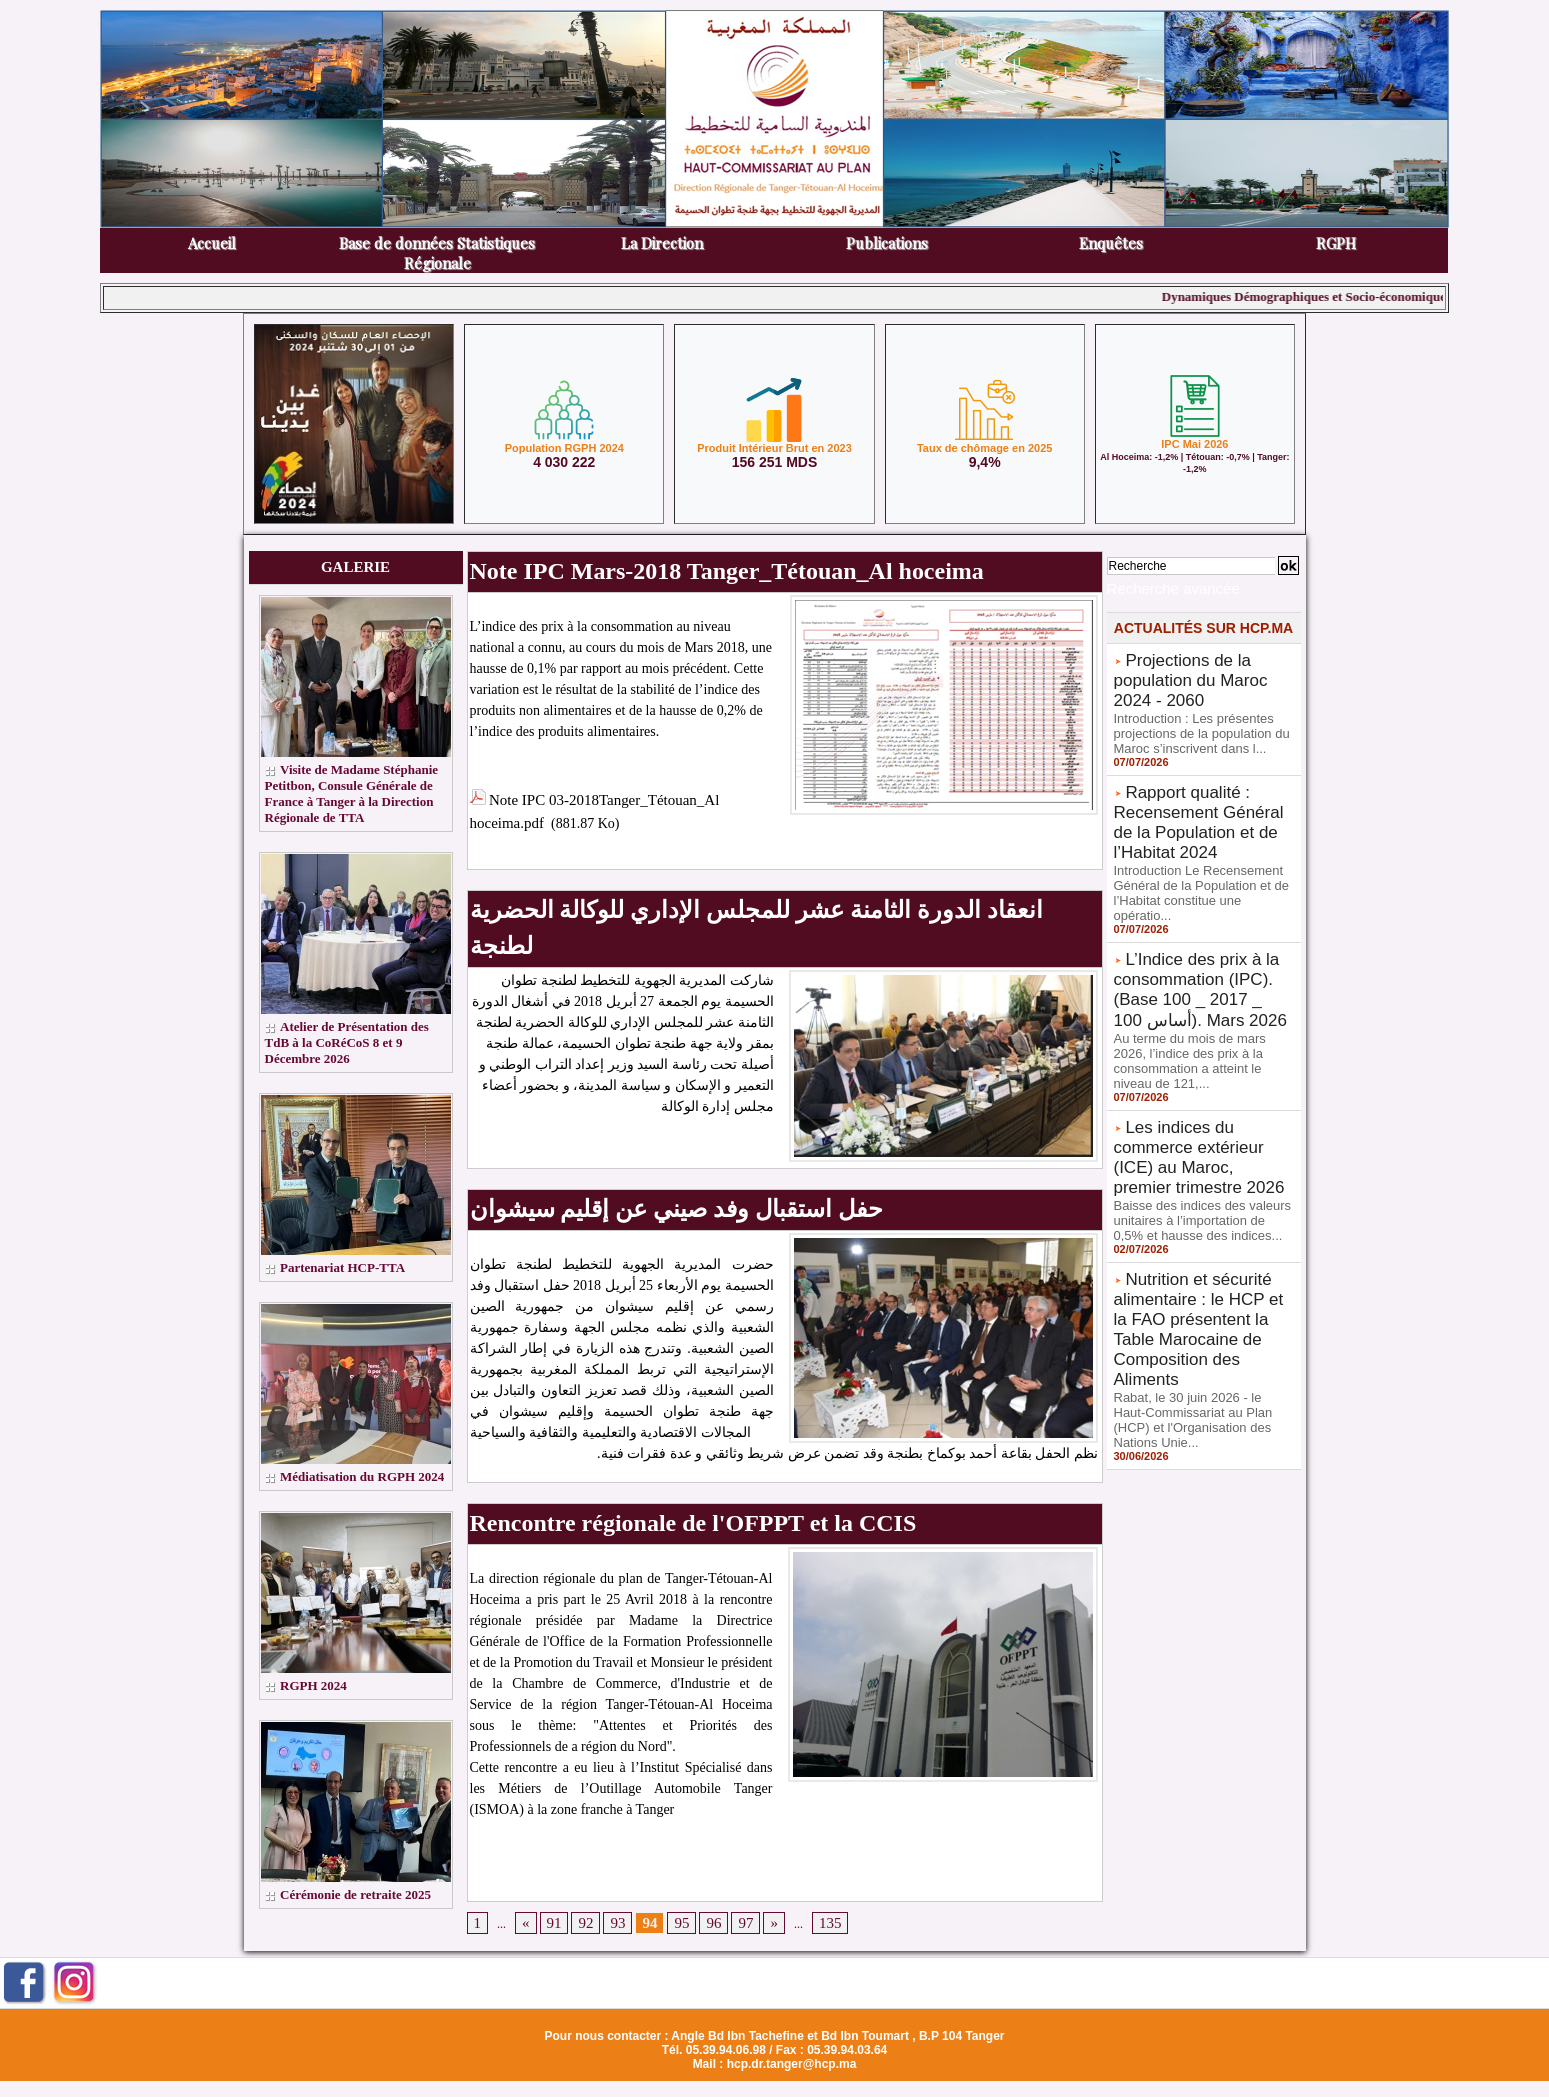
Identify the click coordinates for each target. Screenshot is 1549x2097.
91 (550, 1837)
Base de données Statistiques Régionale (437, 253)
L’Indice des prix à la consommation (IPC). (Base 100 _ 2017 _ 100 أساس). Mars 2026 (1200, 928)
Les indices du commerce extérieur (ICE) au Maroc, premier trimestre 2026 (1199, 1067)
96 (695, 1837)
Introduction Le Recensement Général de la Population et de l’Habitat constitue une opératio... (1201, 848)
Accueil (212, 243)
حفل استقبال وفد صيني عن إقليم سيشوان (609, 1140)
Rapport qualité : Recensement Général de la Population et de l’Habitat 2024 (1201, 795)
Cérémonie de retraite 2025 (361, 1926)
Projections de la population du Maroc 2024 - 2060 (1199, 670)
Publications (887, 243)
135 (803, 1837)
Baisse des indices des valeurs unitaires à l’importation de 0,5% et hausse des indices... (1199, 1112)
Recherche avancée (1156, 586)
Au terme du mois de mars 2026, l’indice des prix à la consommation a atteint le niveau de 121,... (1201, 988)
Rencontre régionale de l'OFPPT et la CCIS (619, 1442)
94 (637, 1837)
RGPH (1336, 243)
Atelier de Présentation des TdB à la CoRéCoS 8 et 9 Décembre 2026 (352, 1058)
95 (666, 1837)
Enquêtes (1111, 243)
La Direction (662, 243)
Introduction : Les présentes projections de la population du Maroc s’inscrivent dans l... (1195, 715)
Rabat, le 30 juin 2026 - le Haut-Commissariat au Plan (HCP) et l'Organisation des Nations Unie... (1203, 1261)
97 (724, 1837)
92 (579, 1837)
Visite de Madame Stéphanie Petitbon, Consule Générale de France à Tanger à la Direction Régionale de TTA (351, 801)
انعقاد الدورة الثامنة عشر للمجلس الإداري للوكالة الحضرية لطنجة (682, 889)
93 (608, 1837)
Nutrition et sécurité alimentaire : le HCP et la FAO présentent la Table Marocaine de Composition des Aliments (1197, 1200)
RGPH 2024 (316, 1717)
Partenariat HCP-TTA (347, 1283)
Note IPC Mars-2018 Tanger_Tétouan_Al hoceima (641, 565)
